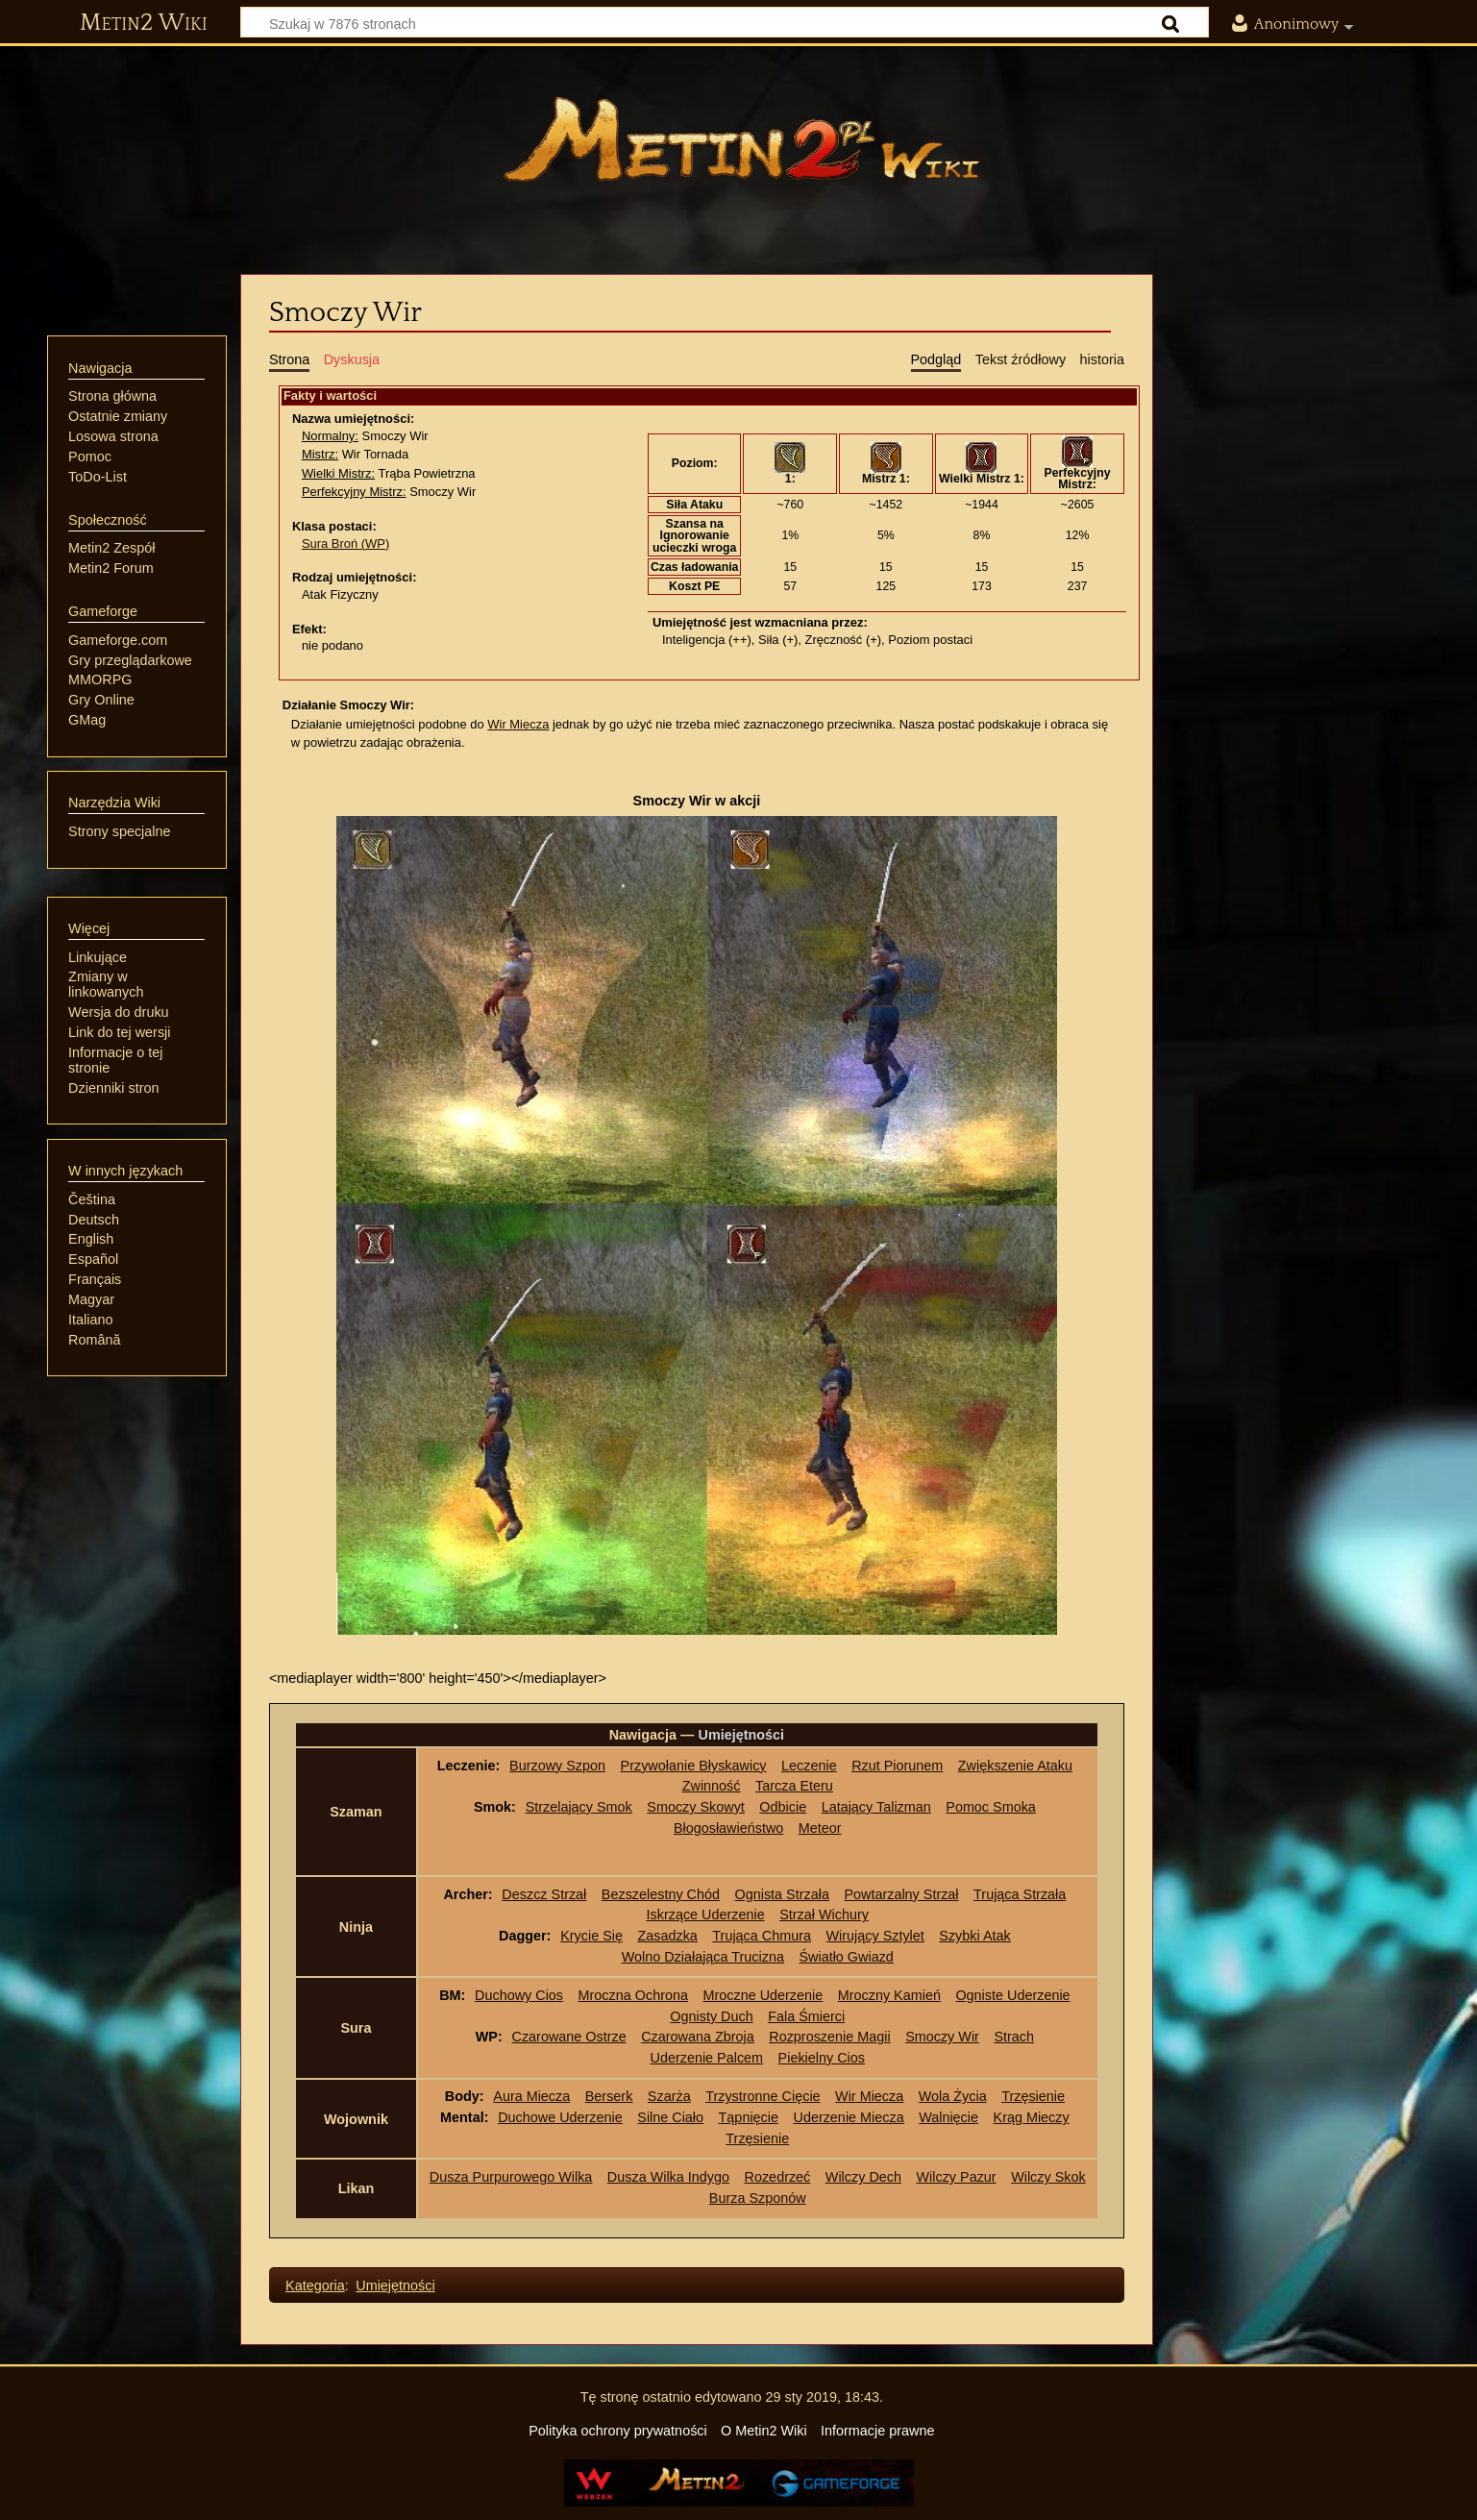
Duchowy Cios (519, 1995)
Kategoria (315, 2285)
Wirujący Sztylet (874, 1935)
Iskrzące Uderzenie (706, 1914)
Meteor (820, 1828)
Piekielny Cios (821, 2057)
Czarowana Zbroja (697, 2036)
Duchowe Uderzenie (560, 2117)
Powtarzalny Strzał (901, 1894)
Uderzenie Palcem (707, 2057)
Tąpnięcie (748, 2117)
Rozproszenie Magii (829, 2036)
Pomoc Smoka (991, 1807)
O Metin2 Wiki (764, 2430)
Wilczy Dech (863, 2177)
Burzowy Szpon (557, 1765)
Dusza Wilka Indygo (668, 2177)
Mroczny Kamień (889, 1995)
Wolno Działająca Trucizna (703, 1956)
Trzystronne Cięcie (762, 2096)
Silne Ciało (670, 2117)
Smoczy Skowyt (696, 1807)
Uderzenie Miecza (848, 2117)
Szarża (669, 2096)
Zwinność (711, 1785)
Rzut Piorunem (897, 1765)
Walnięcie (948, 2117)
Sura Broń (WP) (345, 543)
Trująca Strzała (1019, 1894)
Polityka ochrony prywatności (618, 2430)
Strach (1014, 2036)
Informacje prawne (877, 2430)
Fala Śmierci (806, 2016)
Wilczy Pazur (956, 2177)
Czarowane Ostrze (569, 2036)
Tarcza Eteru (794, 1785)
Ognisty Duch (711, 2016)
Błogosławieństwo (728, 1828)
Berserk (609, 2096)
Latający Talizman (876, 1807)
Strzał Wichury (824, 1914)
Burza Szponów (757, 2198)
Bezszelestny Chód (661, 1894)
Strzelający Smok (579, 1807)
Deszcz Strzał (544, 1894)
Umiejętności (395, 2285)
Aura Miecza (531, 2096)
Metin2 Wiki (144, 23)
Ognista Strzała (782, 1894)
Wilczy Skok (1048, 2177)
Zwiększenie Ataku (1015, 1765)
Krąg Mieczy (1032, 2117)
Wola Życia (953, 2096)
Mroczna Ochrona (633, 1995)
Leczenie (809, 1765)
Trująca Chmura (761, 1935)
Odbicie (782, 1807)
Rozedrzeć (778, 2177)
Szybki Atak (974, 1935)
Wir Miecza (518, 724)
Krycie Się (591, 1935)
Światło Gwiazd (846, 1956)
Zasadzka (667, 1935)
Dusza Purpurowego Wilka (511, 2177)
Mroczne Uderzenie (762, 1995)
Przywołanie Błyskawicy (694, 1765)
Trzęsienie (1033, 2096)
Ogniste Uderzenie (1012, 1995)
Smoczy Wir (942, 2036)
